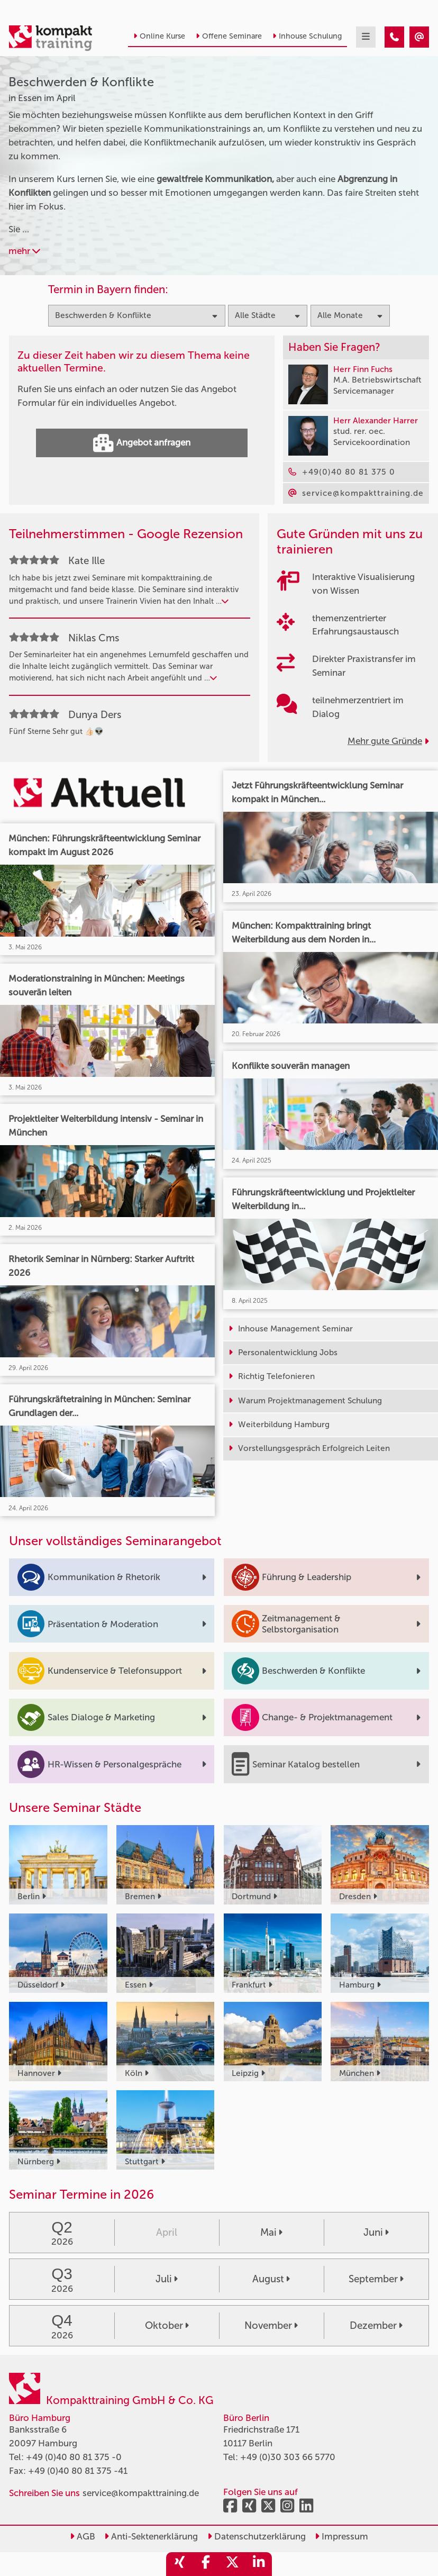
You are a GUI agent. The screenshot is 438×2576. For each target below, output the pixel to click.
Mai (271, 2232)
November (271, 2325)
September (376, 2279)
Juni (376, 2232)
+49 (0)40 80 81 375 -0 (74, 2457)
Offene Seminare (229, 36)
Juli (167, 2279)
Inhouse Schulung (307, 36)
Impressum (341, 2536)
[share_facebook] (206, 2564)
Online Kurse (159, 36)
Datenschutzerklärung (256, 2536)
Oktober (167, 2325)
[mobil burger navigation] (366, 37)
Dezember (376, 2325)
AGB (82, 2536)
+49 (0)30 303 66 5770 (287, 2457)
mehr (24, 251)
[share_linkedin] (258, 2564)
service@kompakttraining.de (141, 2493)
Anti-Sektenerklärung (151, 2536)
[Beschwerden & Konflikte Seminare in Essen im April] (394, 37)
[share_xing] (179, 2564)
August (271, 2279)
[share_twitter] (232, 2564)
